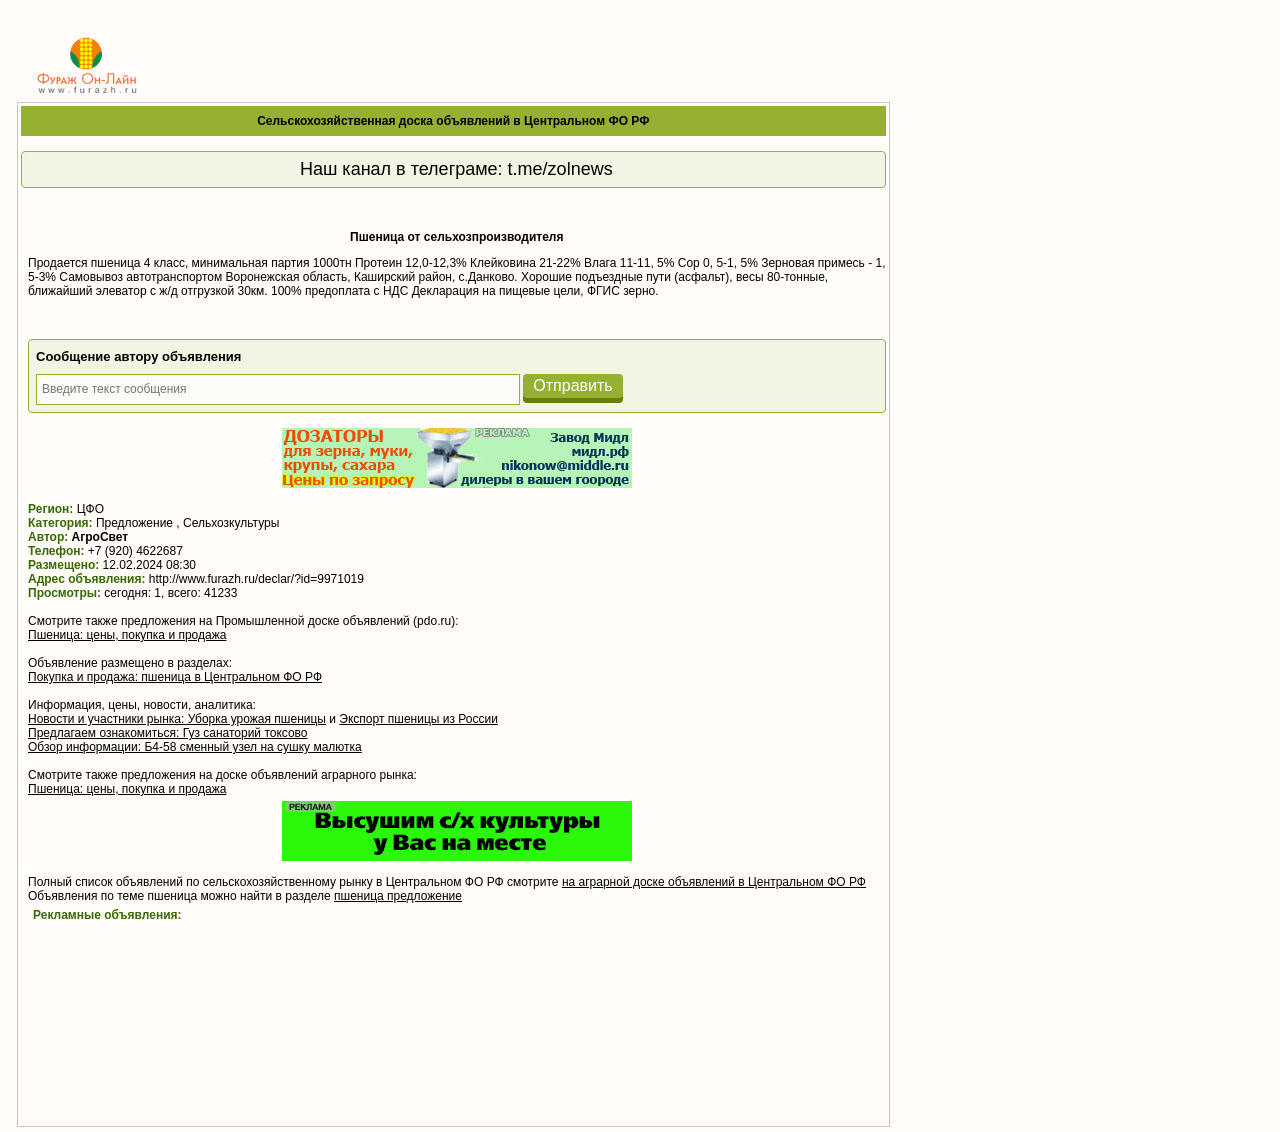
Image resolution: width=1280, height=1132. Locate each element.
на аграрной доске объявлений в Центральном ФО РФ (714, 882)
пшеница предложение (398, 896)
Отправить (572, 385)
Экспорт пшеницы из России (418, 719)
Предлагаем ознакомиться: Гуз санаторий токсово (168, 733)
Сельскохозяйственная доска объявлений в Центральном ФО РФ (453, 121)
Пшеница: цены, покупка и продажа (127, 635)
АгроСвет (100, 537)
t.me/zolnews (560, 169)
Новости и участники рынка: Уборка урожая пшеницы (177, 719)
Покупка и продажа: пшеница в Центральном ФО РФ (175, 677)
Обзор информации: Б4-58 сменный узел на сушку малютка (195, 747)
